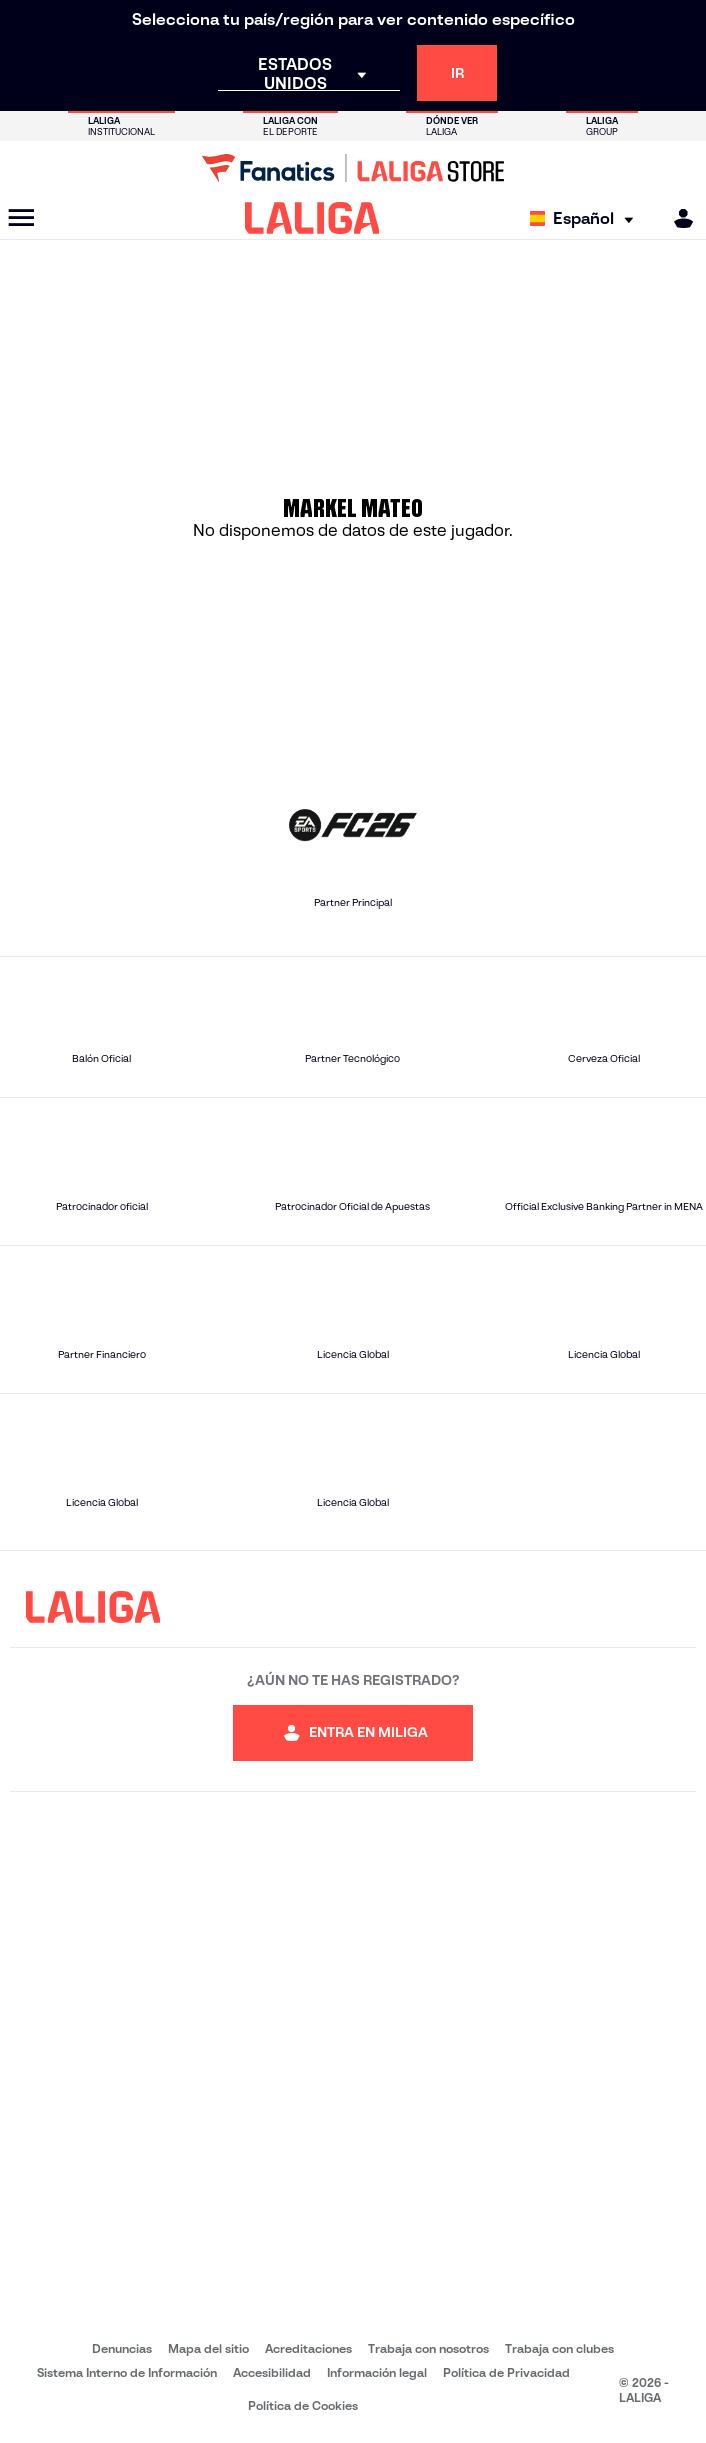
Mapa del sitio (208, 2348)
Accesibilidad (272, 2372)
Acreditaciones (308, 2348)
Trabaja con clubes (559, 2348)
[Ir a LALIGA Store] (353, 168)
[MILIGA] (677, 218)
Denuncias (122, 2348)
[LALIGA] (312, 218)
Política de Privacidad (506, 2372)
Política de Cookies (303, 2405)
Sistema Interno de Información (127, 2372)
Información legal (377, 2372)
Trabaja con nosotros (428, 2348)
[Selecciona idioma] (586, 218)
